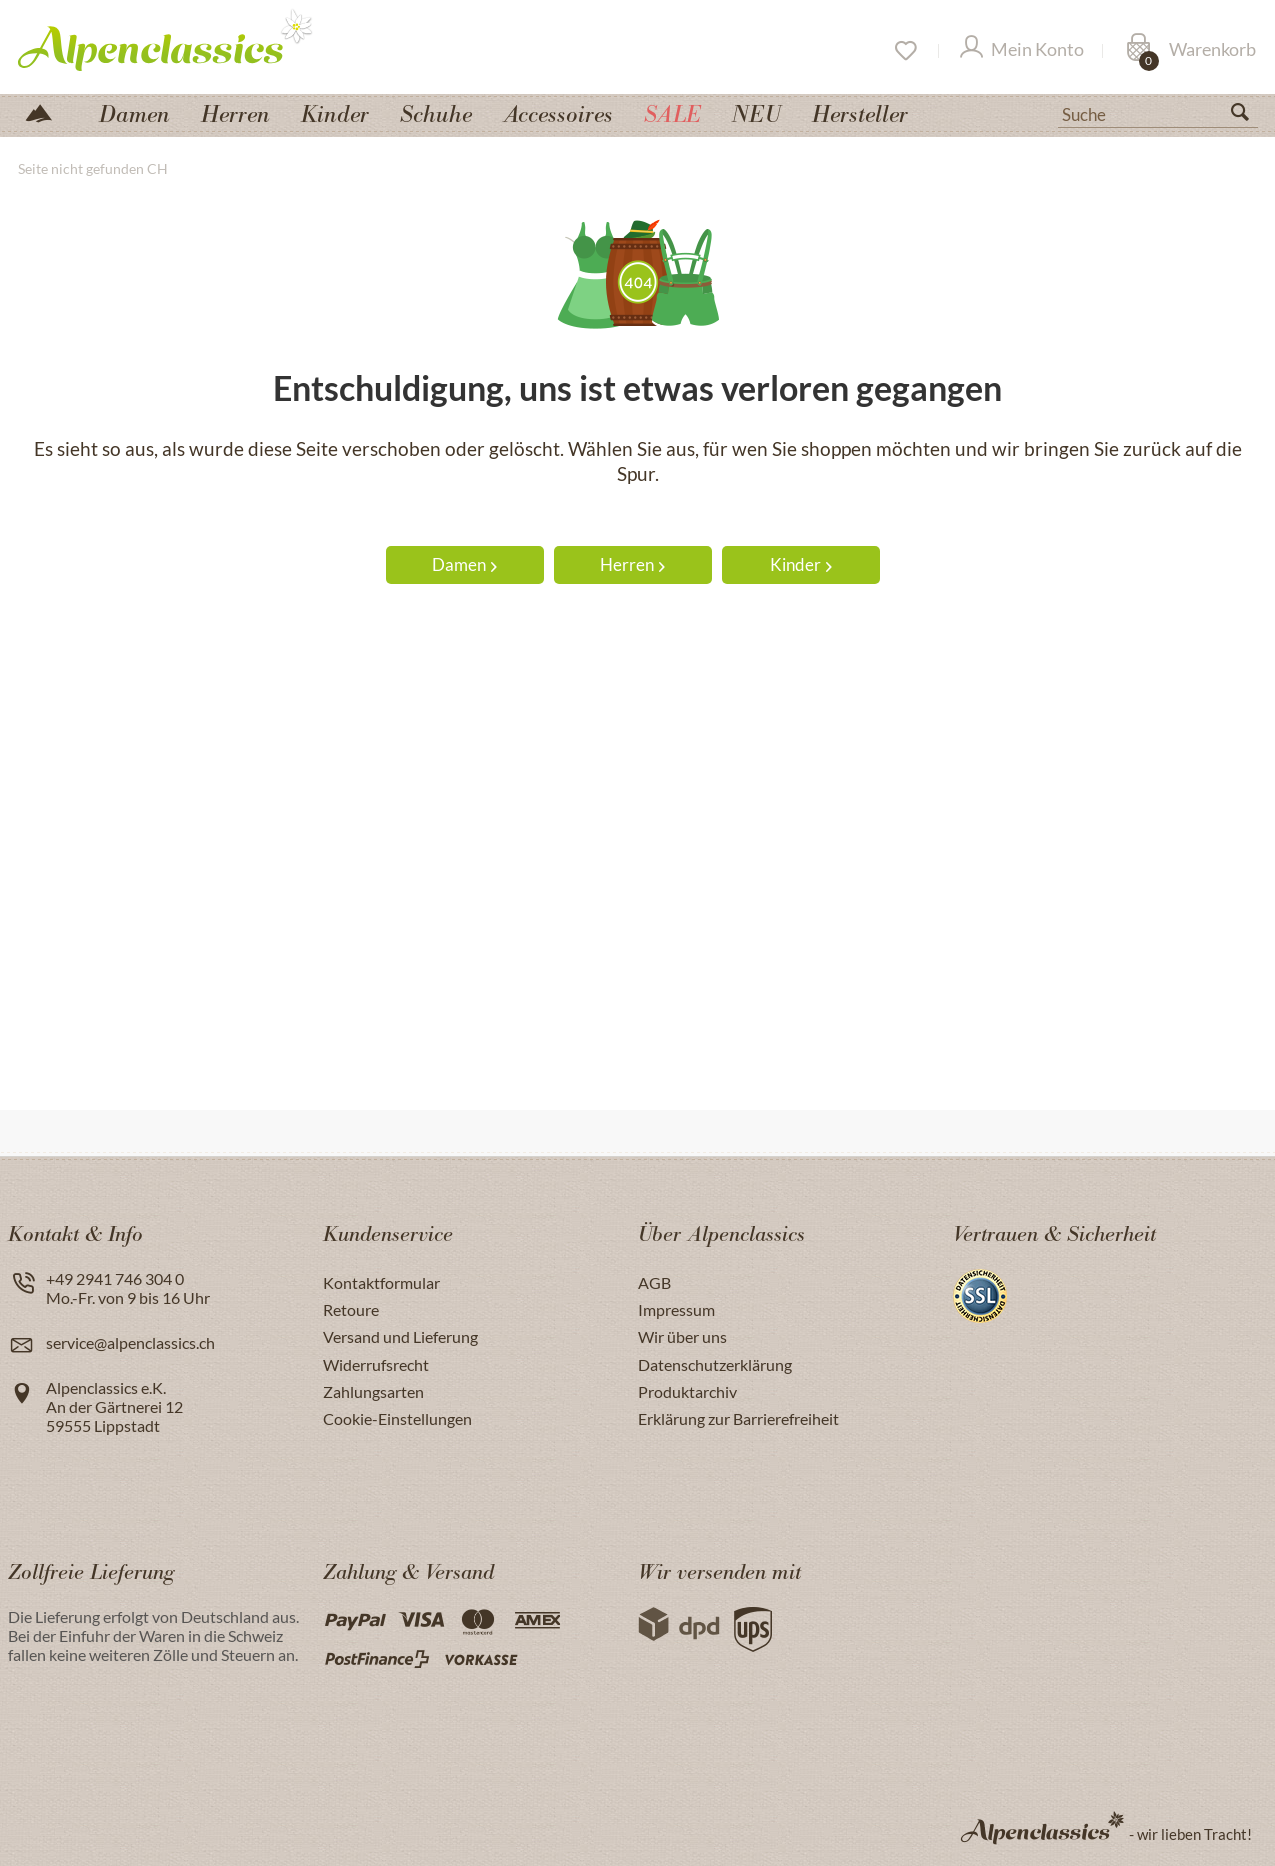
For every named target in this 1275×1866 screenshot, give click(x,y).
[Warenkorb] (1191, 51)
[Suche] (1158, 113)
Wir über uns (682, 1336)
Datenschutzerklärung (715, 1364)
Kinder (801, 564)
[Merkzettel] (904, 51)
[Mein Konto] (1022, 51)
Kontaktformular (381, 1282)
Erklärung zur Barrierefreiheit (738, 1418)
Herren (632, 564)
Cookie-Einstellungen (397, 1418)
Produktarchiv (687, 1391)
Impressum (676, 1309)
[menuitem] (1158, 112)
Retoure (351, 1309)
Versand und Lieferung (400, 1336)
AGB (654, 1282)
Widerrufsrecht (376, 1364)
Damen (464, 564)
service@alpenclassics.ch (130, 1342)
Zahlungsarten (373, 1391)
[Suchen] (1248, 116)
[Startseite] (47, 111)
